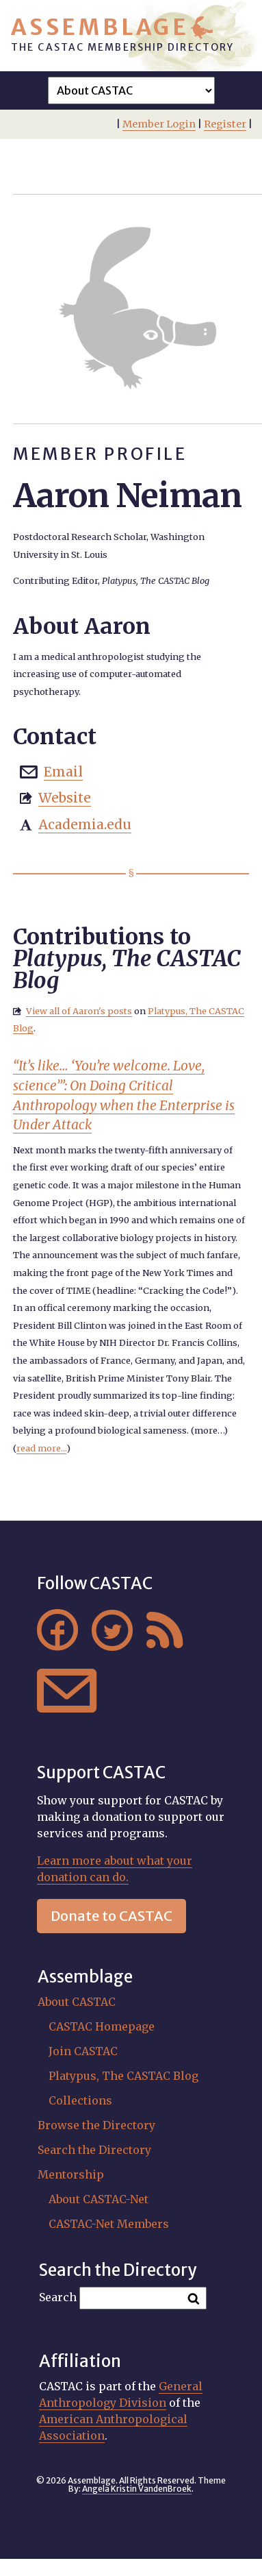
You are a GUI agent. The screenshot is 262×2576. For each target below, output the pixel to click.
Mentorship (71, 2174)
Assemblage (100, 27)
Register (225, 124)
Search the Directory (94, 2150)
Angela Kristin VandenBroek (137, 2488)
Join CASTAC (83, 2051)
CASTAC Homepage (102, 2026)
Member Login (159, 124)
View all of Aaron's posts (79, 1010)
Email (63, 771)
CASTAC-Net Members (109, 2224)
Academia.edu (84, 824)
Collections (80, 2100)
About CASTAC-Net (98, 2199)
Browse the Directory (96, 2125)
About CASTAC (77, 2002)
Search (58, 2297)
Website (64, 797)
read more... (41, 1448)
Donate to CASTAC (111, 1915)
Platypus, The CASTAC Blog (123, 2076)
